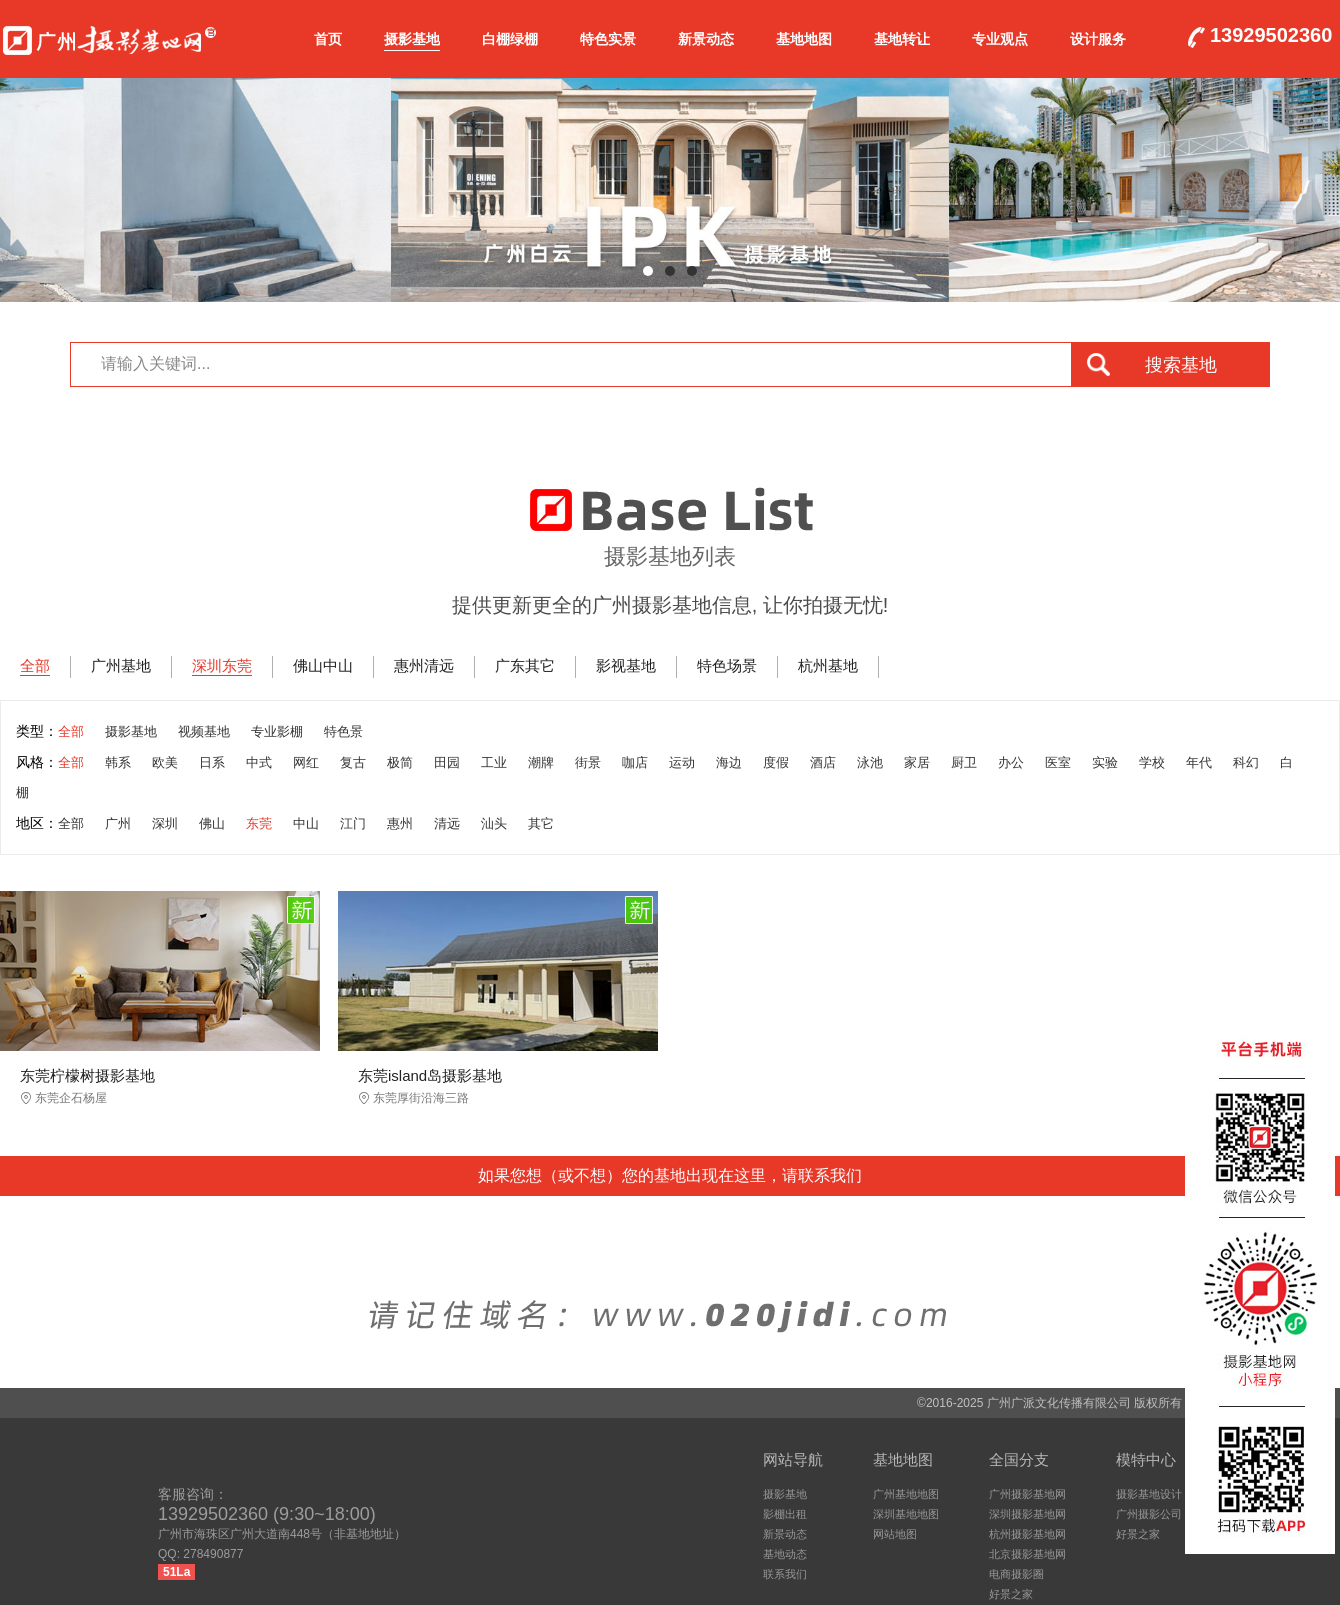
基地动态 (785, 1554)
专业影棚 (277, 731)
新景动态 (706, 39)
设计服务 (1098, 39)
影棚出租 (785, 1514)
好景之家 (1011, 1594)
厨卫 (964, 762)
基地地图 (804, 39)
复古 (353, 762)
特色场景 (727, 665)
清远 (447, 823)
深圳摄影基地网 (1027, 1514)
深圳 (165, 823)
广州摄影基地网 (109, 36)
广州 (118, 823)
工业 (494, 762)
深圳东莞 (222, 665)
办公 (1011, 762)
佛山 (212, 823)
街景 (588, 762)
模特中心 (1146, 1459)
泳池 (870, 762)
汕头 (494, 823)
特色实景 (608, 39)
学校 (1152, 762)
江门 (353, 823)
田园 (447, 762)
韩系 (118, 762)
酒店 (823, 762)
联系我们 (785, 1574)
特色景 (343, 731)
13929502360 (1271, 36)
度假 (776, 762)
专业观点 (1000, 39)
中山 (306, 823)
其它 (541, 823)
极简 (400, 762)
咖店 (635, 762)
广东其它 (525, 665)
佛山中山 (323, 665)
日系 (212, 762)
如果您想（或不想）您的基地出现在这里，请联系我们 (670, 1175)
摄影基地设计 (1149, 1494)
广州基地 (121, 665)
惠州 (400, 823)
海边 (729, 762)
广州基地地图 (906, 1494)
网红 (306, 762)
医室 (1058, 762)
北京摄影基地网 (1027, 1554)
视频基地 (204, 731)
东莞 (259, 823)
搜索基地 (1181, 365)
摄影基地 (412, 39)
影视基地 (626, 665)
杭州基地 (828, 665)
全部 (35, 665)
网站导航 (793, 1459)
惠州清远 (424, 665)
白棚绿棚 (510, 39)
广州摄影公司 (1149, 1514)
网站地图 (895, 1534)
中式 (259, 762)
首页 (328, 39)
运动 (682, 762)
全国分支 (1019, 1459)
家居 (917, 762)
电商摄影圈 (1016, 1574)
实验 (1105, 762)
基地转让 (902, 39)
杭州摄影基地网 (1027, 1534)
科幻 (1246, 762)
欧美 (165, 762)
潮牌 (541, 762)
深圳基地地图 (906, 1514)
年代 (1199, 762)
